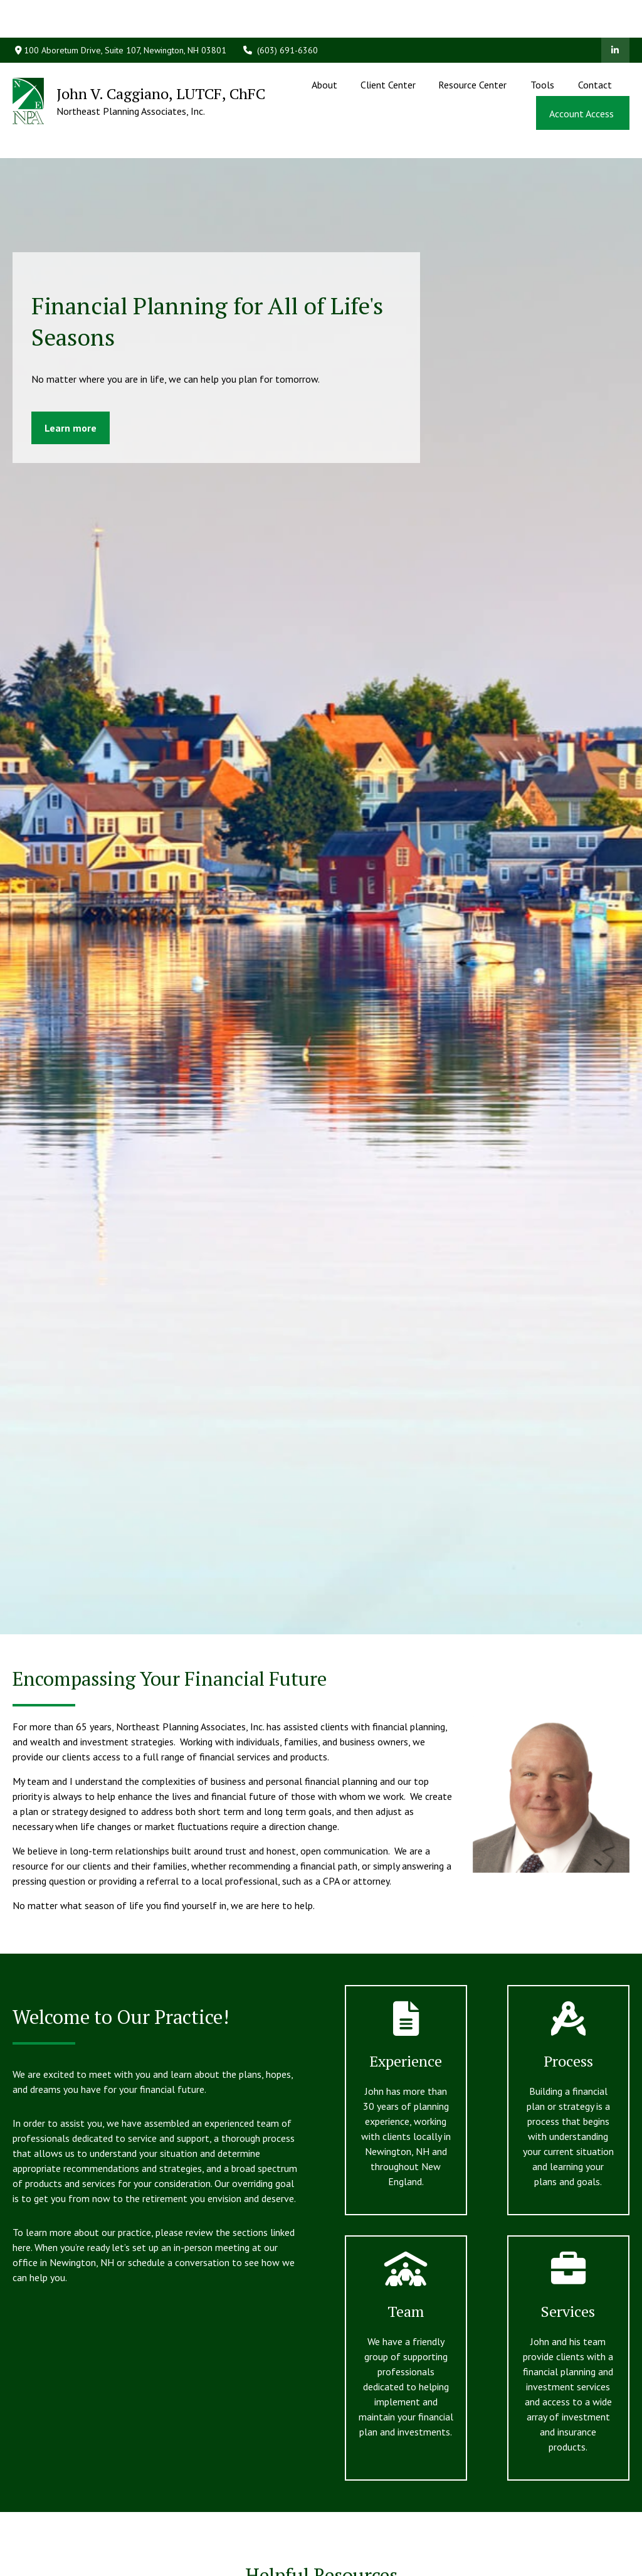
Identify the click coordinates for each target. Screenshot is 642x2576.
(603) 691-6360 (280, 12)
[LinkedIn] (615, 12)
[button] (325, 46)
